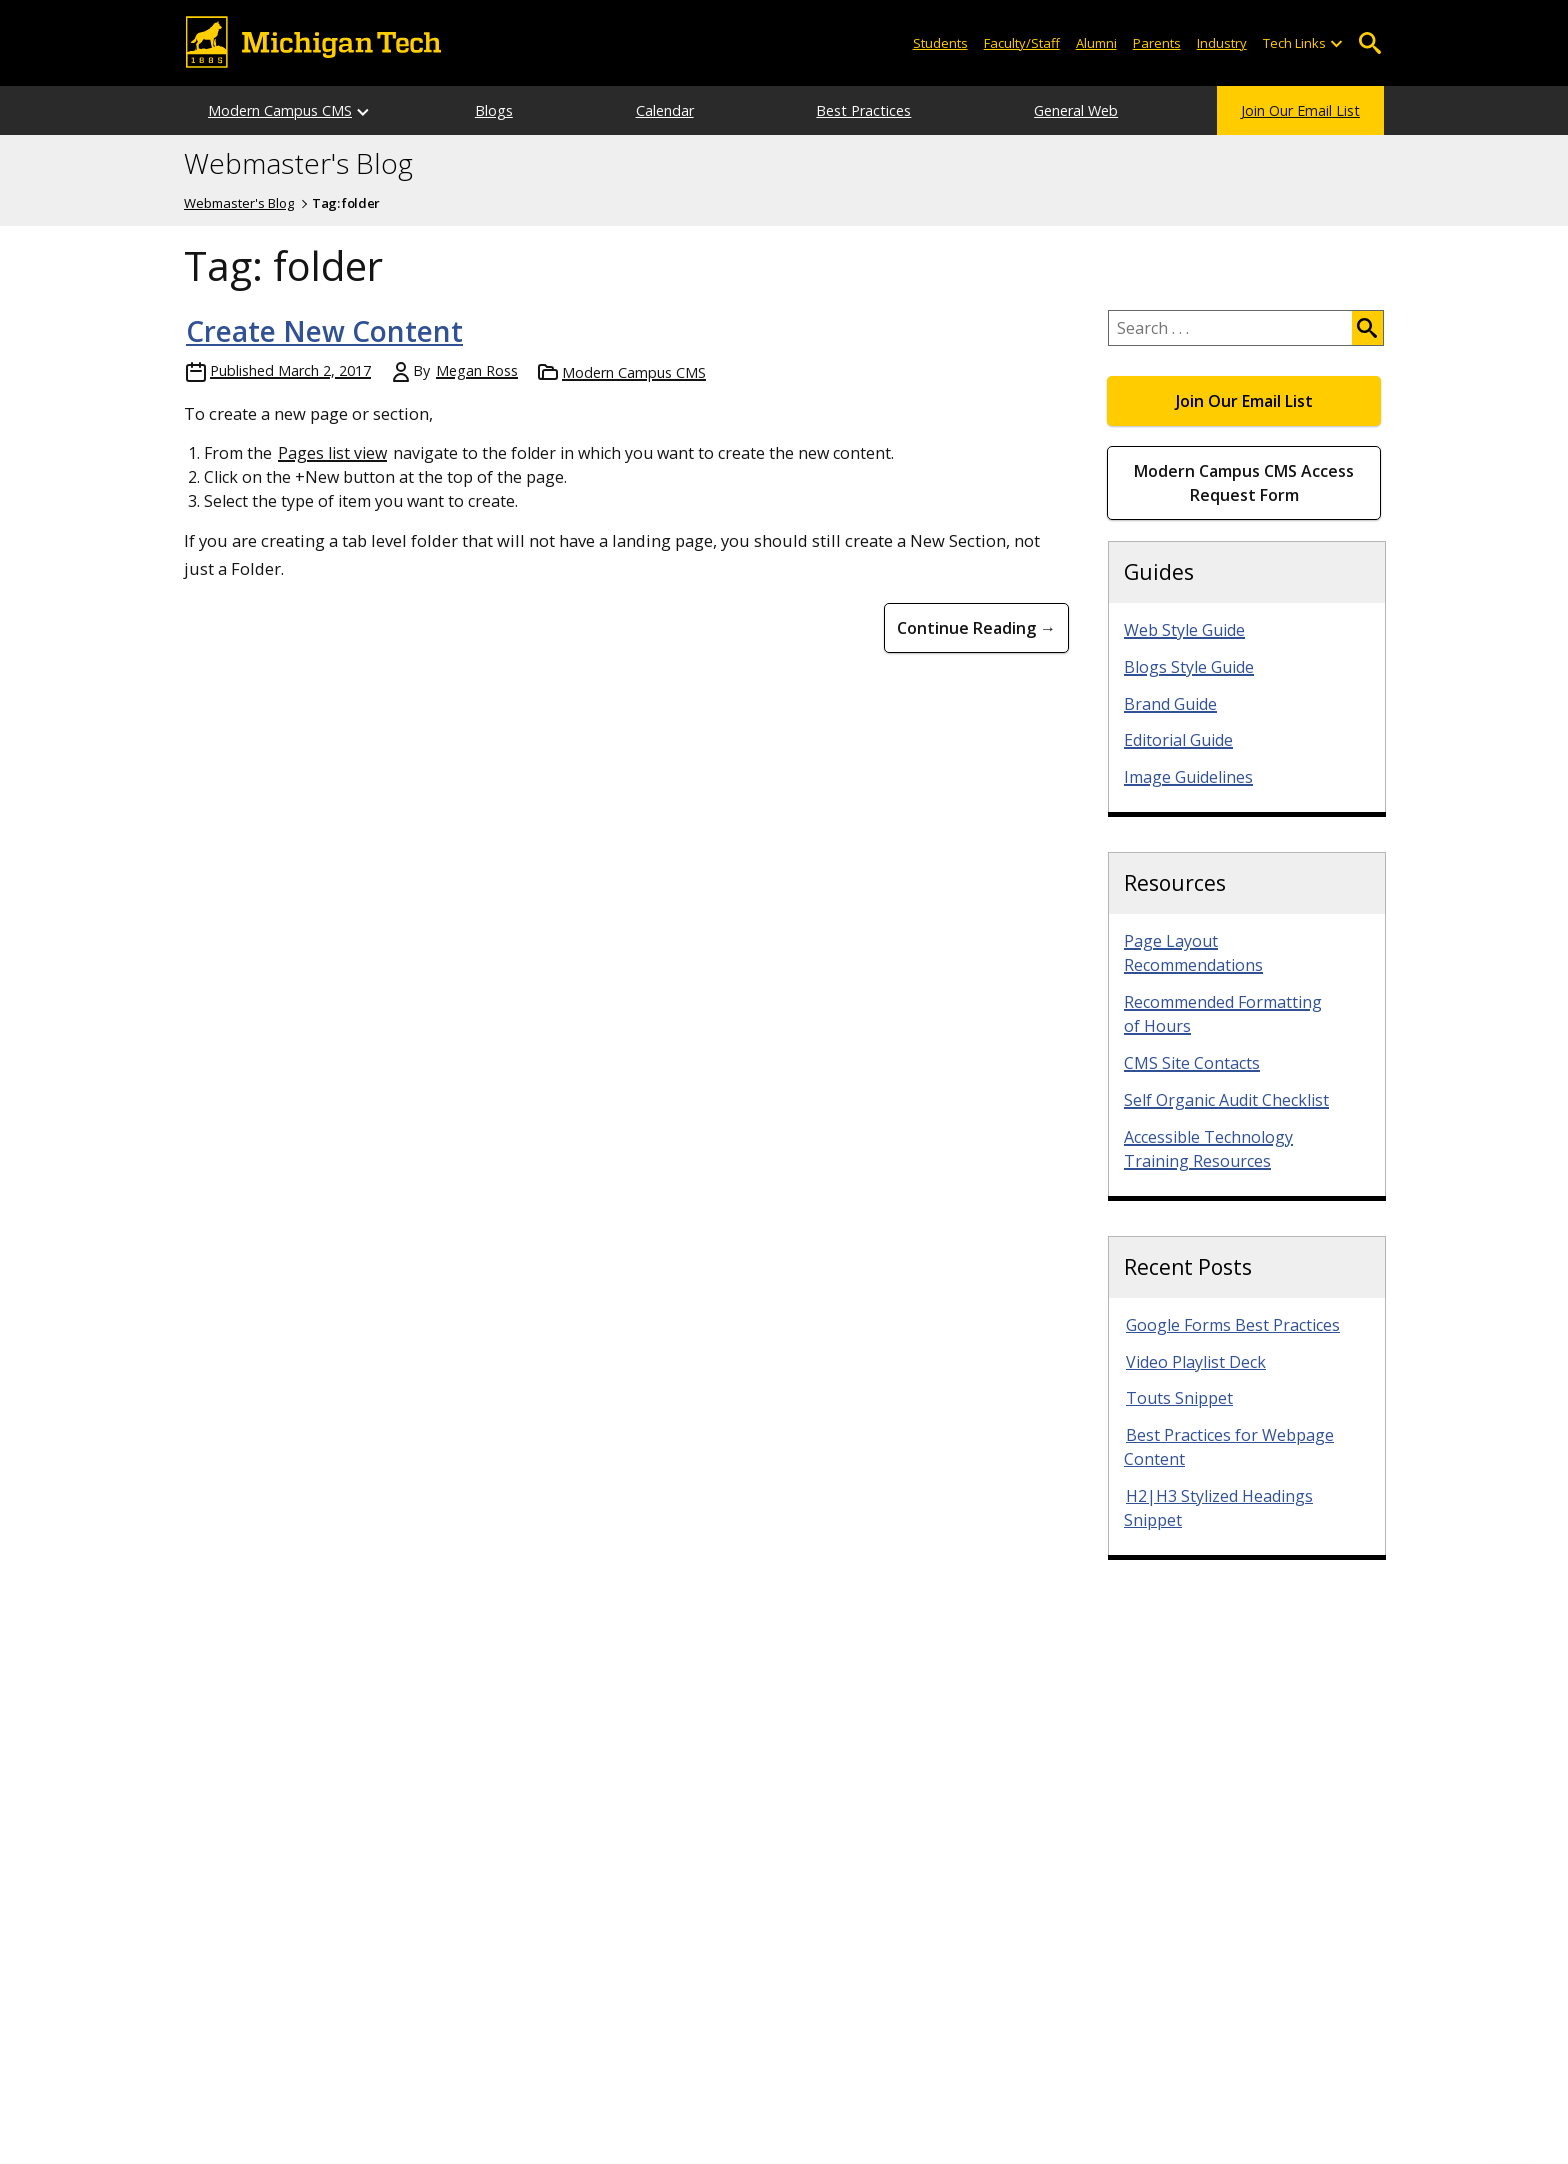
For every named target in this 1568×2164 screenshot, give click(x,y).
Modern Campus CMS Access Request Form (1244, 483)
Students (940, 43)
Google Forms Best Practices (1233, 1325)
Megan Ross (477, 370)
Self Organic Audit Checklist (1226, 1100)
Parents (1157, 43)
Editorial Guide (1178, 740)
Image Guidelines (1188, 777)
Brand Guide (1170, 704)
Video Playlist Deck (1196, 1362)
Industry (1222, 43)
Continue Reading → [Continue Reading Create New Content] (976, 628)
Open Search (1369, 43)
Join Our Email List (1300, 110)
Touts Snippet (1179, 1398)
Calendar (665, 110)
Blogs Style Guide (1189, 667)
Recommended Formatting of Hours (1223, 1014)
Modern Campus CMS (280, 110)
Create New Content (324, 331)
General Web (1076, 110)
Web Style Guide (1184, 630)
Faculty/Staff (1022, 43)
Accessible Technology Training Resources (1208, 1149)
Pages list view (332, 453)
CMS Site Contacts (1192, 1063)
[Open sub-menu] (1336, 43)
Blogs (494, 110)
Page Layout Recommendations (1193, 953)
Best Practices (863, 110)
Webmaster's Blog (298, 164)
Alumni (1096, 43)
